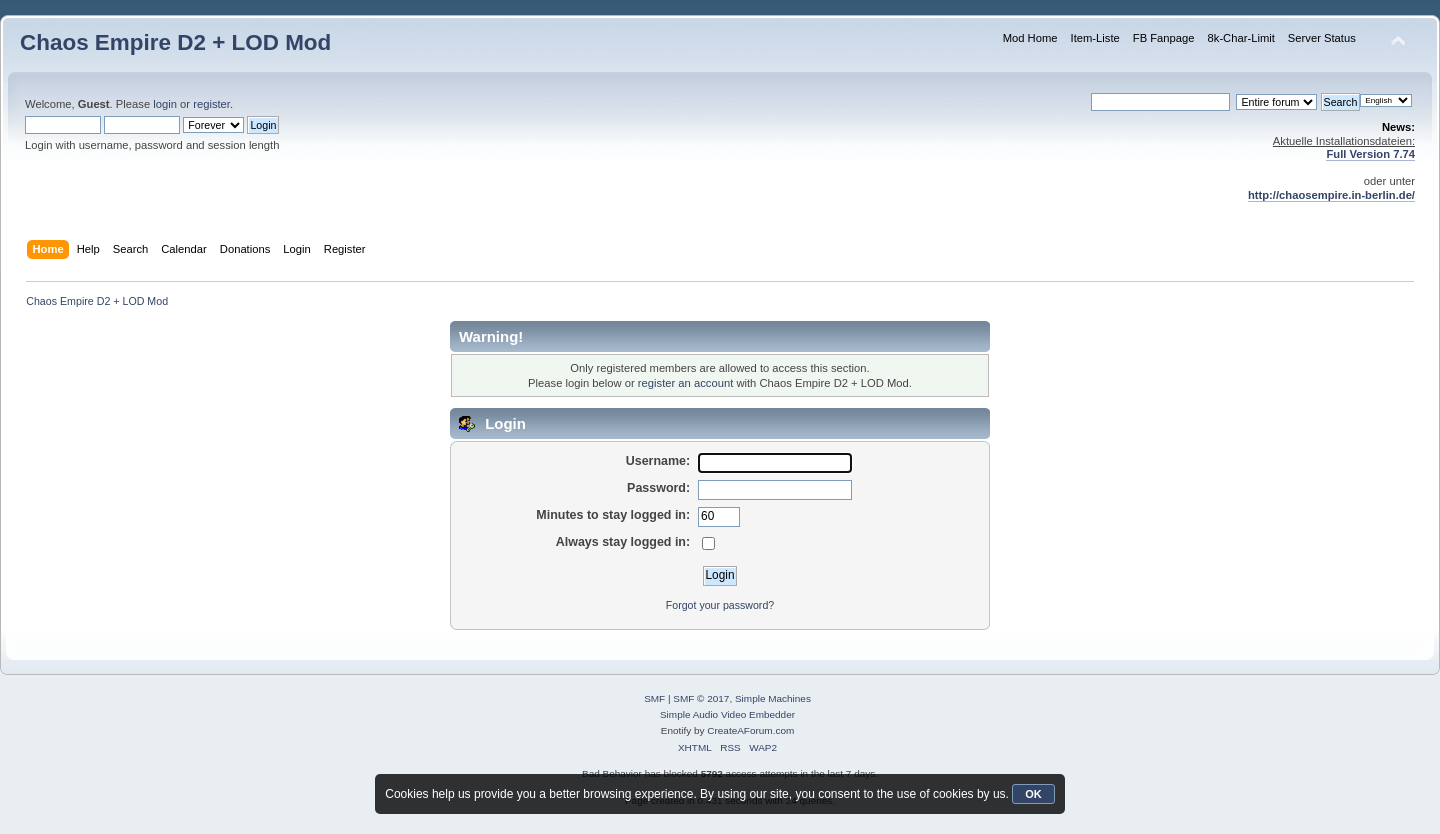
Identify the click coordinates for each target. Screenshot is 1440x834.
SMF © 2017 (701, 698)
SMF (654, 698)
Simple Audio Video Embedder (727, 714)
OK (1033, 794)
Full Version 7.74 (1370, 154)
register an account (685, 383)
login (165, 104)
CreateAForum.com (750, 730)
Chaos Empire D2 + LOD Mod (175, 42)
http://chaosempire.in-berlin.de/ (1331, 195)
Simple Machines (773, 698)
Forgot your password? (720, 605)
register (211, 104)
